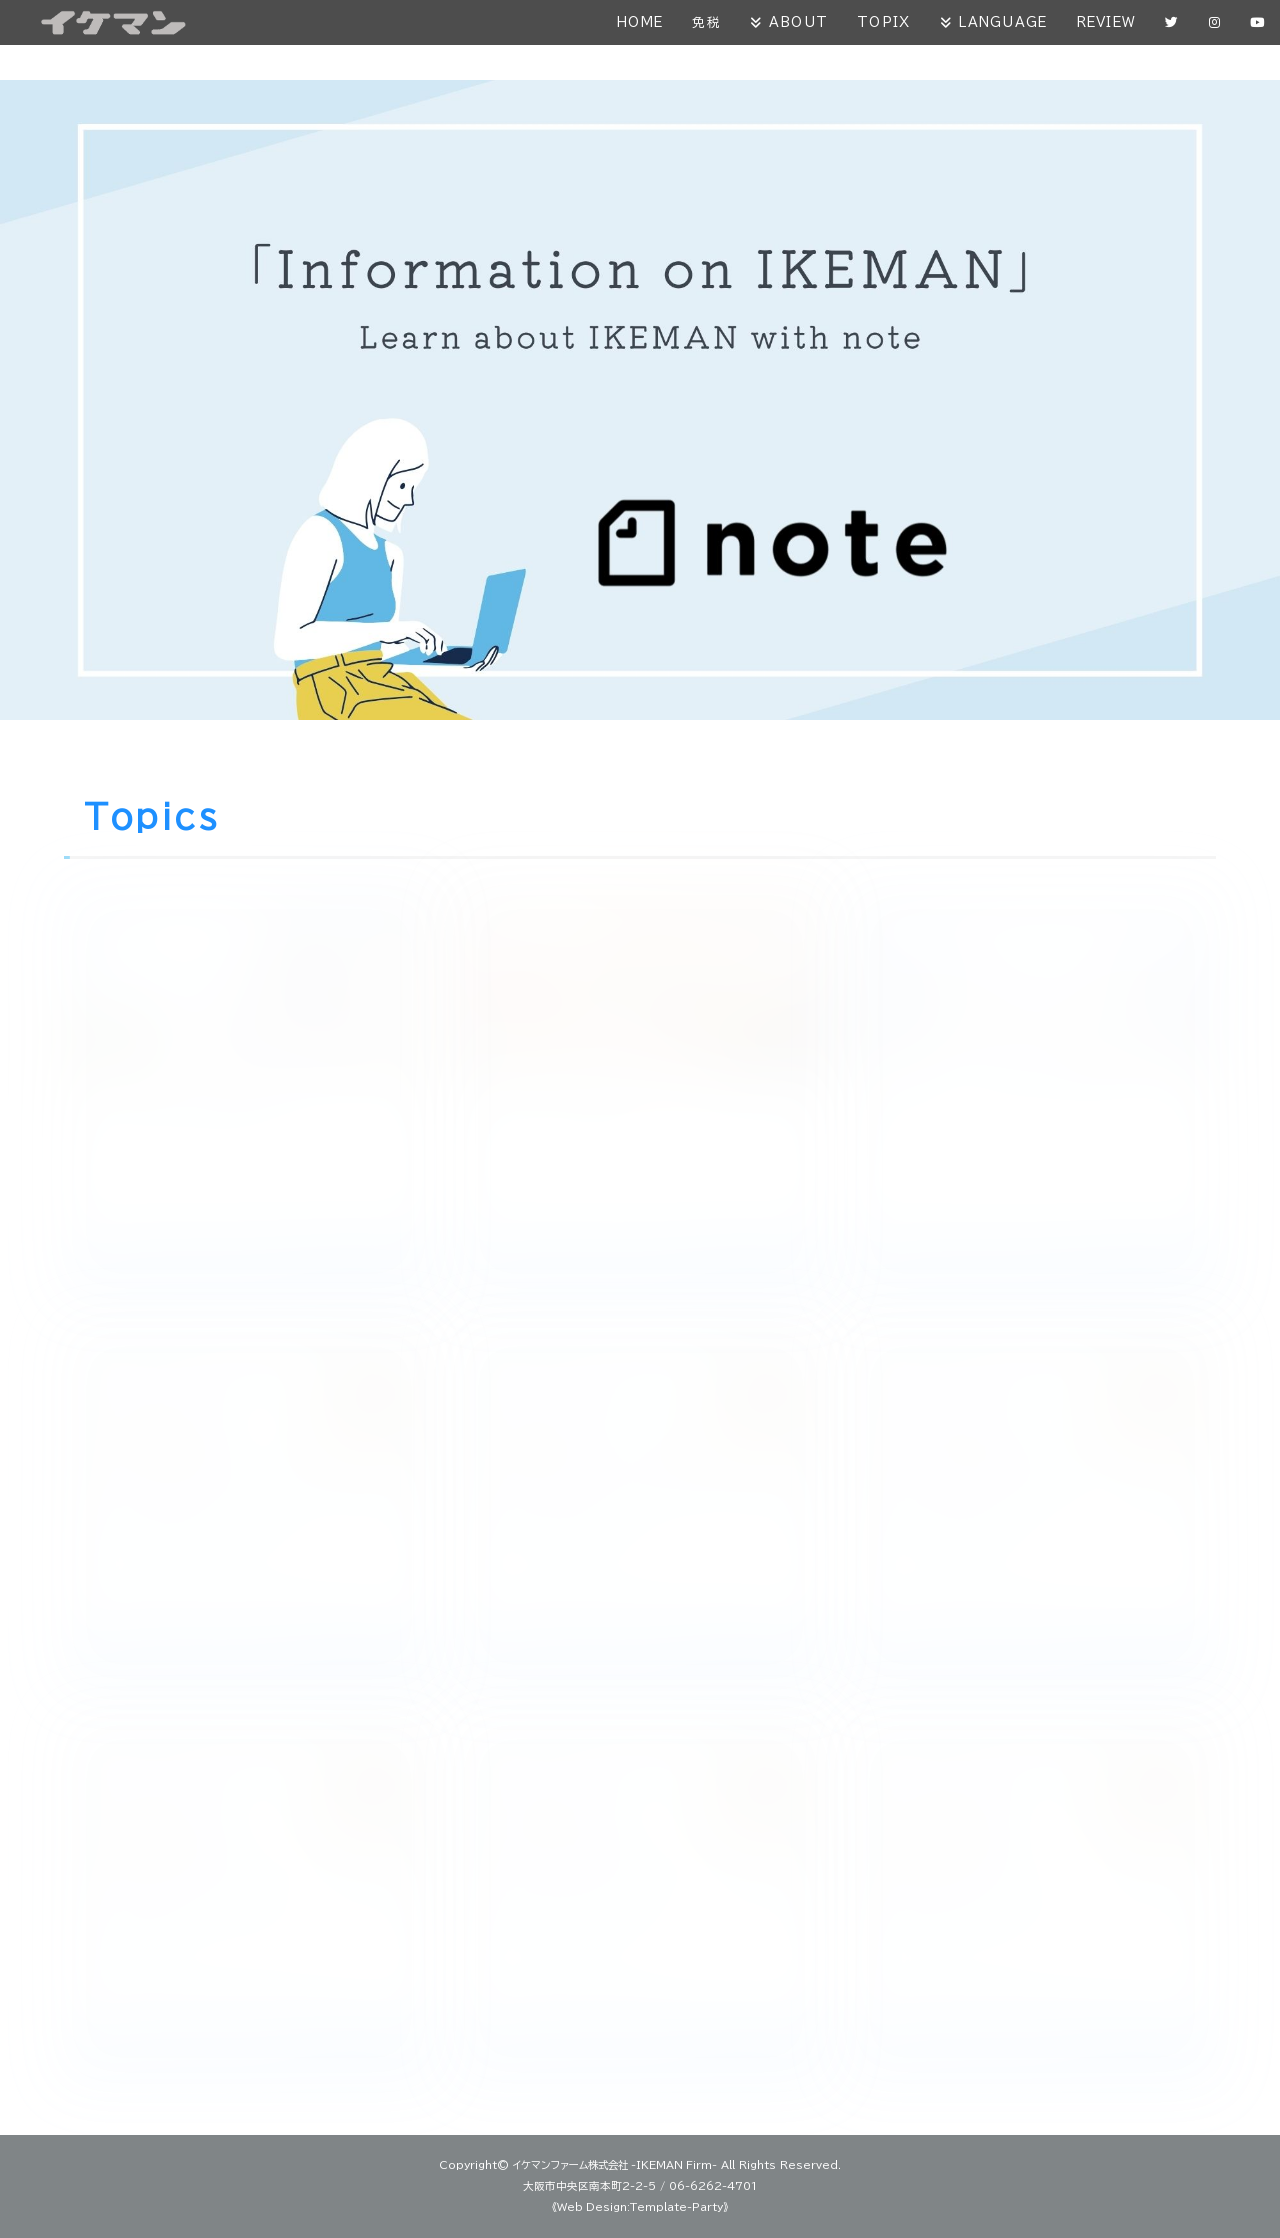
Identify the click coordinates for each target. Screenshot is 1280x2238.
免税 (700, 22)
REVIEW (1104, 22)
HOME (633, 22)
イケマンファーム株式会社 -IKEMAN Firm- (615, 2165)
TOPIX (878, 22)
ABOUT (792, 22)
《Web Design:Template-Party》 (640, 2207)
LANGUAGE (998, 22)
